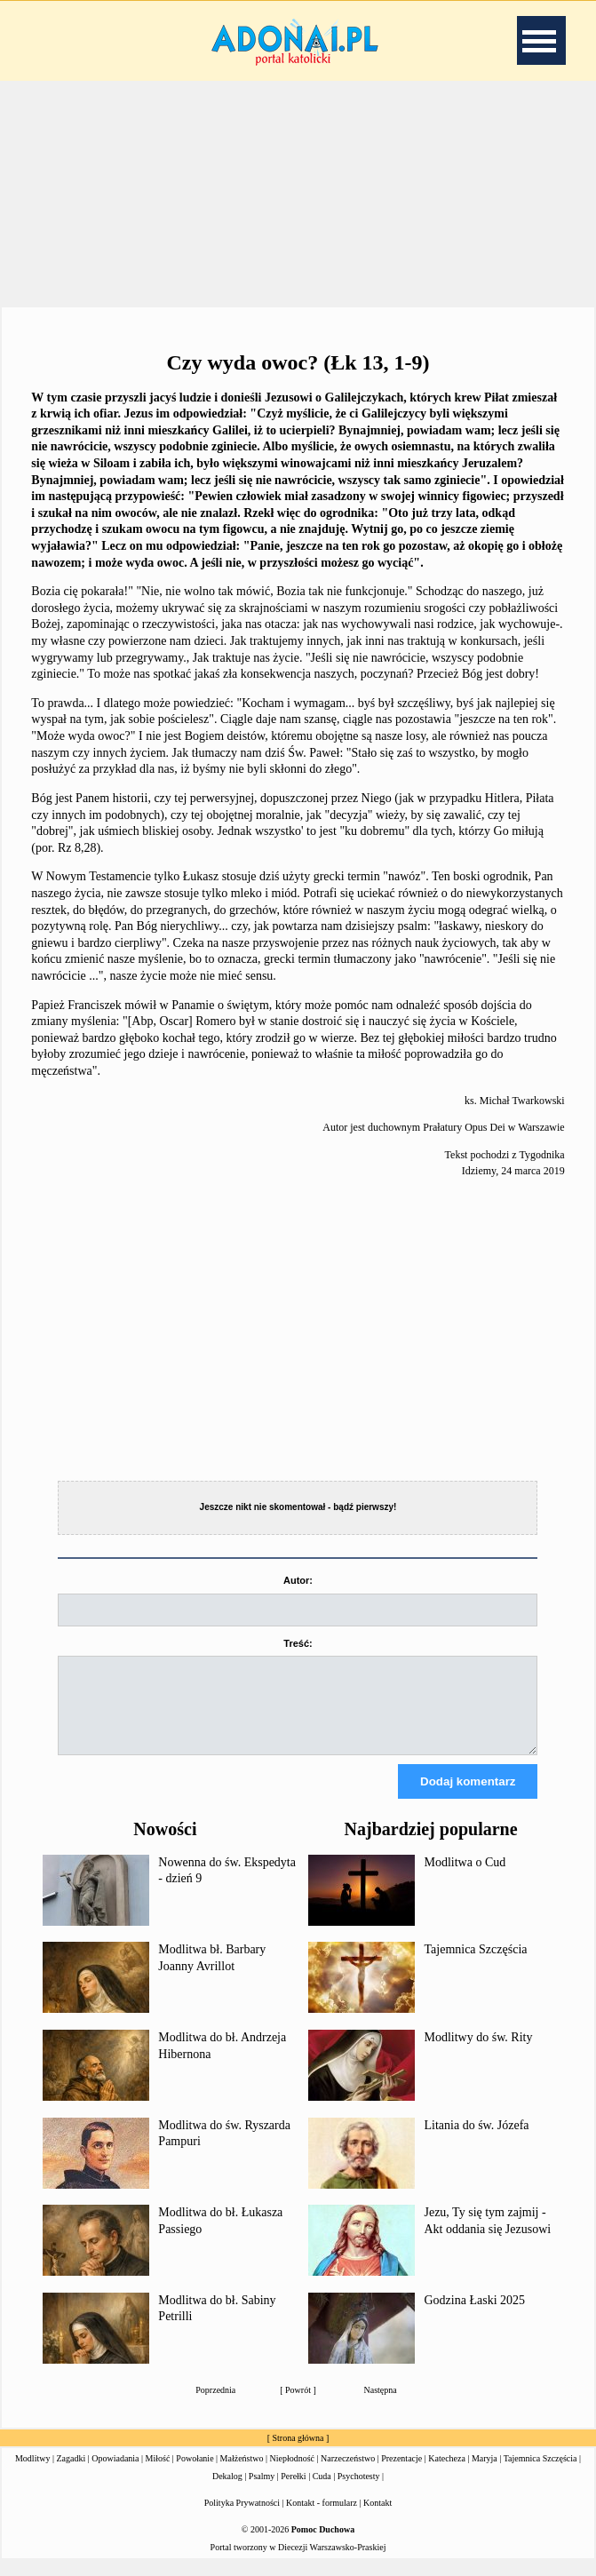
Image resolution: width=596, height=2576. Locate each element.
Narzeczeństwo (348, 2474)
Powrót (298, 2406)
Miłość (158, 2474)
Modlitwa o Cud (464, 1878)
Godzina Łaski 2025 (474, 2316)
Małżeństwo (242, 2474)
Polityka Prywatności (242, 2519)
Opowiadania (115, 2474)
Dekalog (227, 2492)
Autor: (298, 1580)
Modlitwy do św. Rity (478, 2053)
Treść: (297, 1643)
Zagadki (70, 2474)
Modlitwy (32, 2474)
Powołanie (194, 2474)
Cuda (322, 2492)
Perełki (293, 2492)
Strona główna (297, 2454)
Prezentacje (401, 2474)
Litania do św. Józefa (476, 2141)
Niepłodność (292, 2474)
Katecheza (446, 2474)
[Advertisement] (298, 194)
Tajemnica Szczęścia (475, 1965)
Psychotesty (359, 2492)
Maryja (484, 2474)
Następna (380, 2406)
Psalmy (261, 2492)
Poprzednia (215, 2406)
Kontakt (377, 2519)
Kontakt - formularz (321, 2519)
